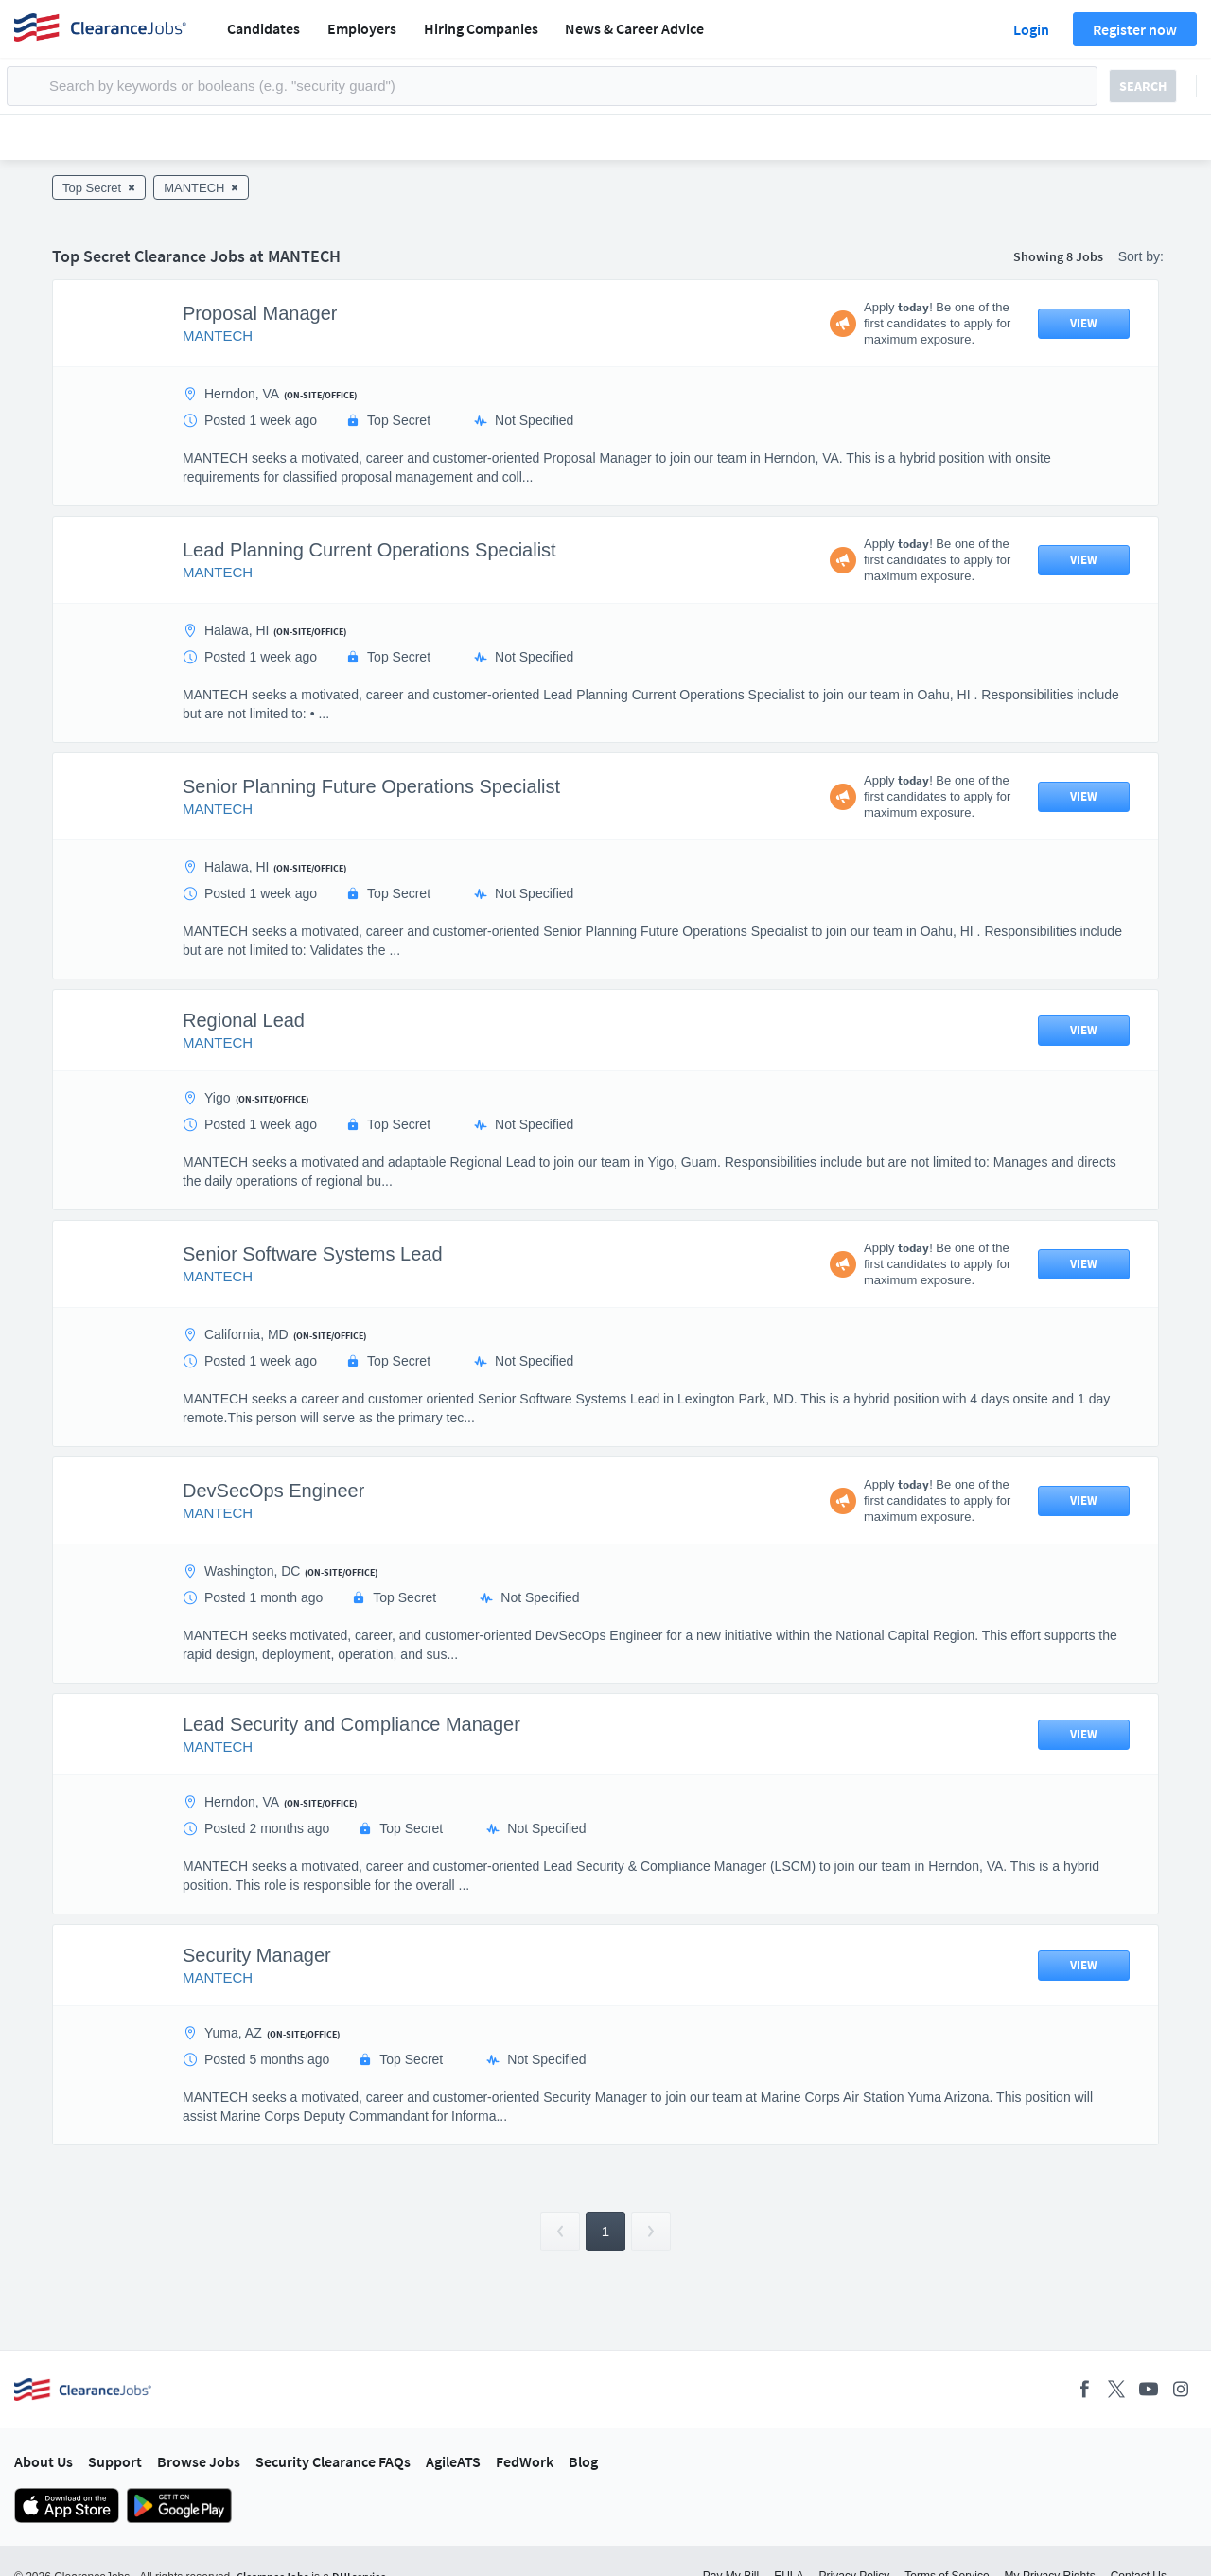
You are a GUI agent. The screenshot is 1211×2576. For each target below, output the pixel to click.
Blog (583, 2461)
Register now (1135, 29)
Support (115, 2461)
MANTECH (218, 335)
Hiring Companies (481, 28)
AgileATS (453, 2461)
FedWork (524, 2461)
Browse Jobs (198, 2461)
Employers (361, 28)
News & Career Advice (634, 28)
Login (1031, 29)
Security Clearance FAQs (333, 2461)
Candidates (263, 28)
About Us (43, 2461)
